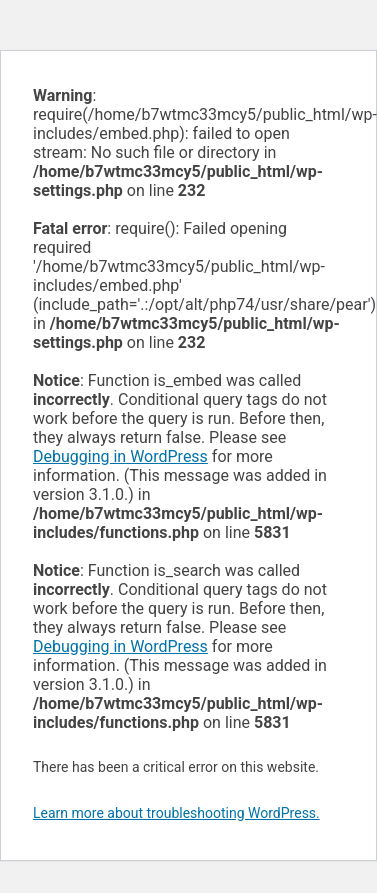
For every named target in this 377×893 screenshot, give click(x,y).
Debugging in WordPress (120, 456)
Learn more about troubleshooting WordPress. (176, 813)
